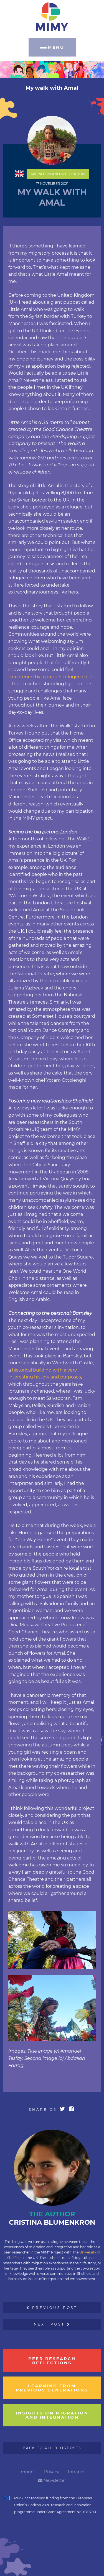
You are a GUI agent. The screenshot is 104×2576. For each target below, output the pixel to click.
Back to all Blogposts (52, 2448)
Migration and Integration (58, 174)
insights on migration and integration (52, 2415)
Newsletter (52, 2480)
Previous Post (52, 2308)
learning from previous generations (52, 2388)
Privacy (51, 2471)
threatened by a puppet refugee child (50, 676)
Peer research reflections (52, 2360)
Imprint (27, 2471)
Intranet (76, 2471)
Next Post (52, 2324)
